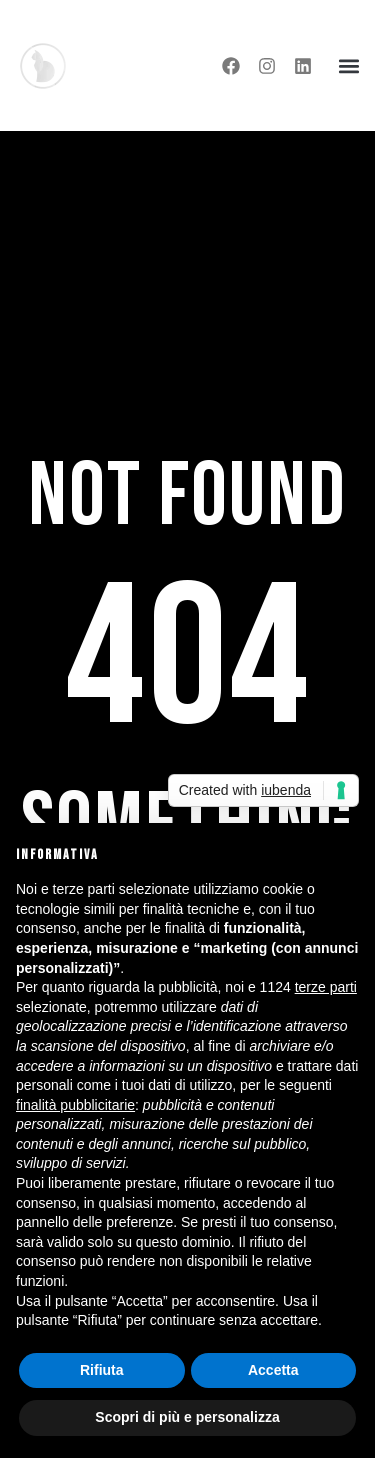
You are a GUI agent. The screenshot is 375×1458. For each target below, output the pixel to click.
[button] (348, 65)
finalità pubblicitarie (75, 1105)
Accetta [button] (273, 1370)
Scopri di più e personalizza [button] (187, 1417)
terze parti (326, 987)
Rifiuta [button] (102, 1370)
